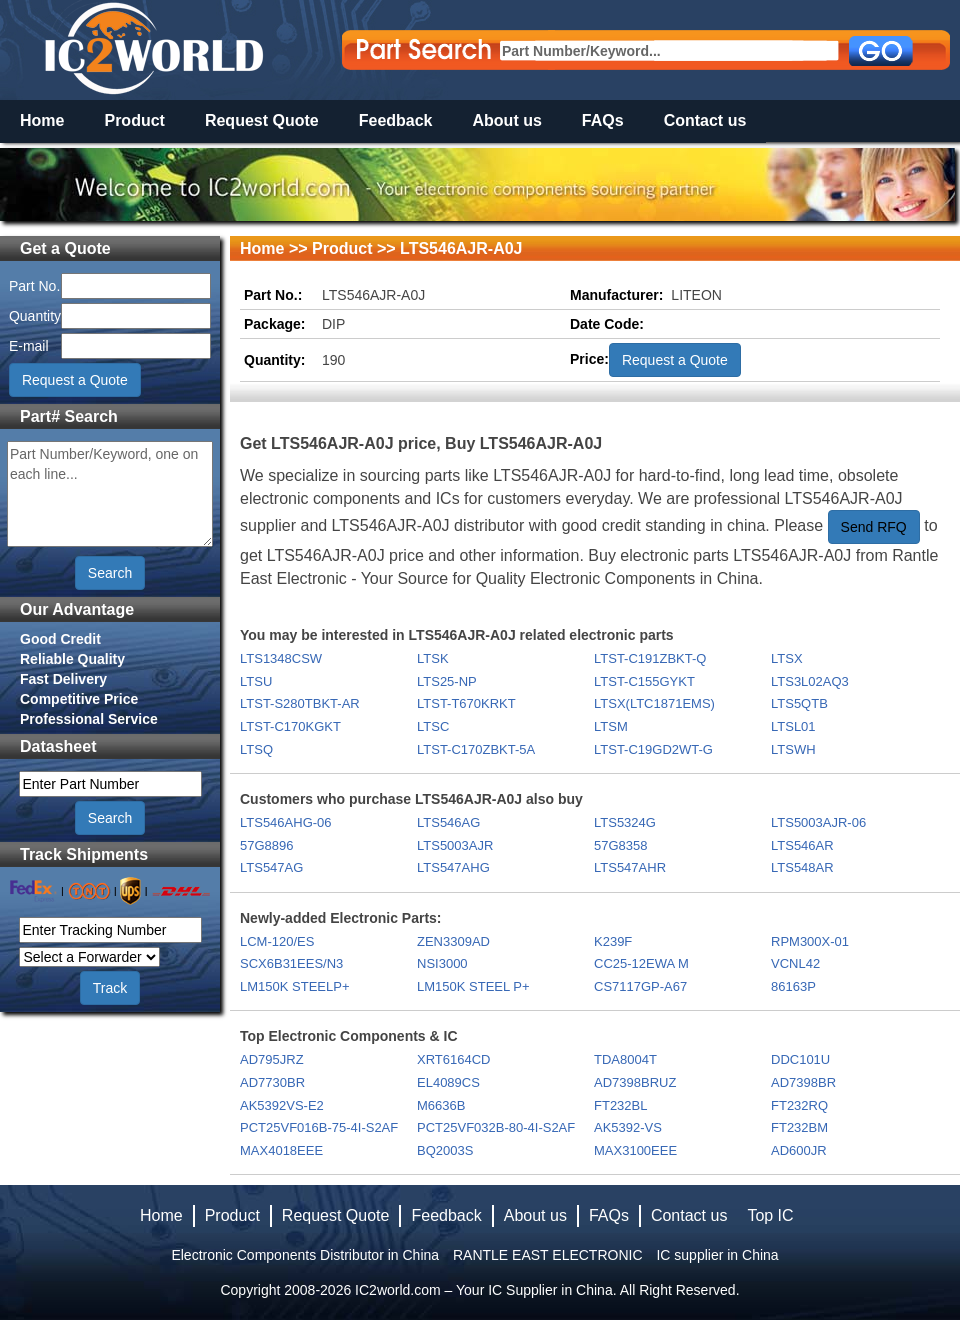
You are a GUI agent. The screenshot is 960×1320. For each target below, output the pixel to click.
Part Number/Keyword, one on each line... (110, 494)
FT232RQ (799, 1105)
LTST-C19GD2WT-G (653, 749)
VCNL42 (795, 963)
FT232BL (620, 1105)
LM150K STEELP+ (294, 986)
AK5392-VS (628, 1127)
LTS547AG (271, 867)
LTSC (433, 726)
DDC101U (800, 1059)
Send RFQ (874, 527)
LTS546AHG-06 (286, 822)
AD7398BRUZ (635, 1082)
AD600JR (799, 1150)
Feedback (396, 120)
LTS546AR (802, 845)
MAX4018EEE (281, 1150)
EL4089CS (448, 1082)
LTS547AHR (630, 867)
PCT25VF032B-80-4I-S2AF (496, 1127)
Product (134, 120)
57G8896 (267, 845)
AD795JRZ (272, 1059)
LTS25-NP (447, 681)
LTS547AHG (453, 867)
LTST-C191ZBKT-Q (650, 658)
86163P (793, 986)
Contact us (705, 120)
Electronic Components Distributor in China (305, 1255)
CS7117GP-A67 (640, 986)
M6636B (441, 1105)
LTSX (787, 658)
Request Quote (262, 120)
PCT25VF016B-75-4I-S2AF (319, 1127)
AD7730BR (272, 1082)
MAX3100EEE (635, 1150)
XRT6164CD (453, 1059)
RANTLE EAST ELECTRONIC (548, 1255)
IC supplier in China (717, 1255)
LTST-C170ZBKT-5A (476, 749)
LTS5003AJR (455, 845)
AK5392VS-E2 (282, 1105)
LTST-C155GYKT (644, 681)
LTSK (433, 658)
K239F (613, 941)
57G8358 (621, 845)
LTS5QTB (799, 703)
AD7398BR (803, 1082)
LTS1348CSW (281, 658)
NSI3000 (442, 963)
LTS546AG (448, 822)
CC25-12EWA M (641, 963)
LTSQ (256, 749)
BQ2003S (445, 1150)
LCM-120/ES (277, 941)
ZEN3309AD (453, 941)
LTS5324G (625, 822)
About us (507, 120)
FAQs (603, 120)
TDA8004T (625, 1059)
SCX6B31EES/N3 (291, 963)
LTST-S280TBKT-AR (300, 703)
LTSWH (793, 749)
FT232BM (799, 1127)
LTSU (256, 681)
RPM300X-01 (810, 941)
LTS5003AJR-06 (818, 822)
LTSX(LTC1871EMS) (654, 703)
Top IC (770, 1215)
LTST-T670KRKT (466, 703)
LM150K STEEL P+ (473, 986)
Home (42, 120)
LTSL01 (793, 726)
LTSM (611, 726)
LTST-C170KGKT (290, 726)
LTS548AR (802, 867)
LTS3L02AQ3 (810, 681)
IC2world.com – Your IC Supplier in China (484, 1290)
